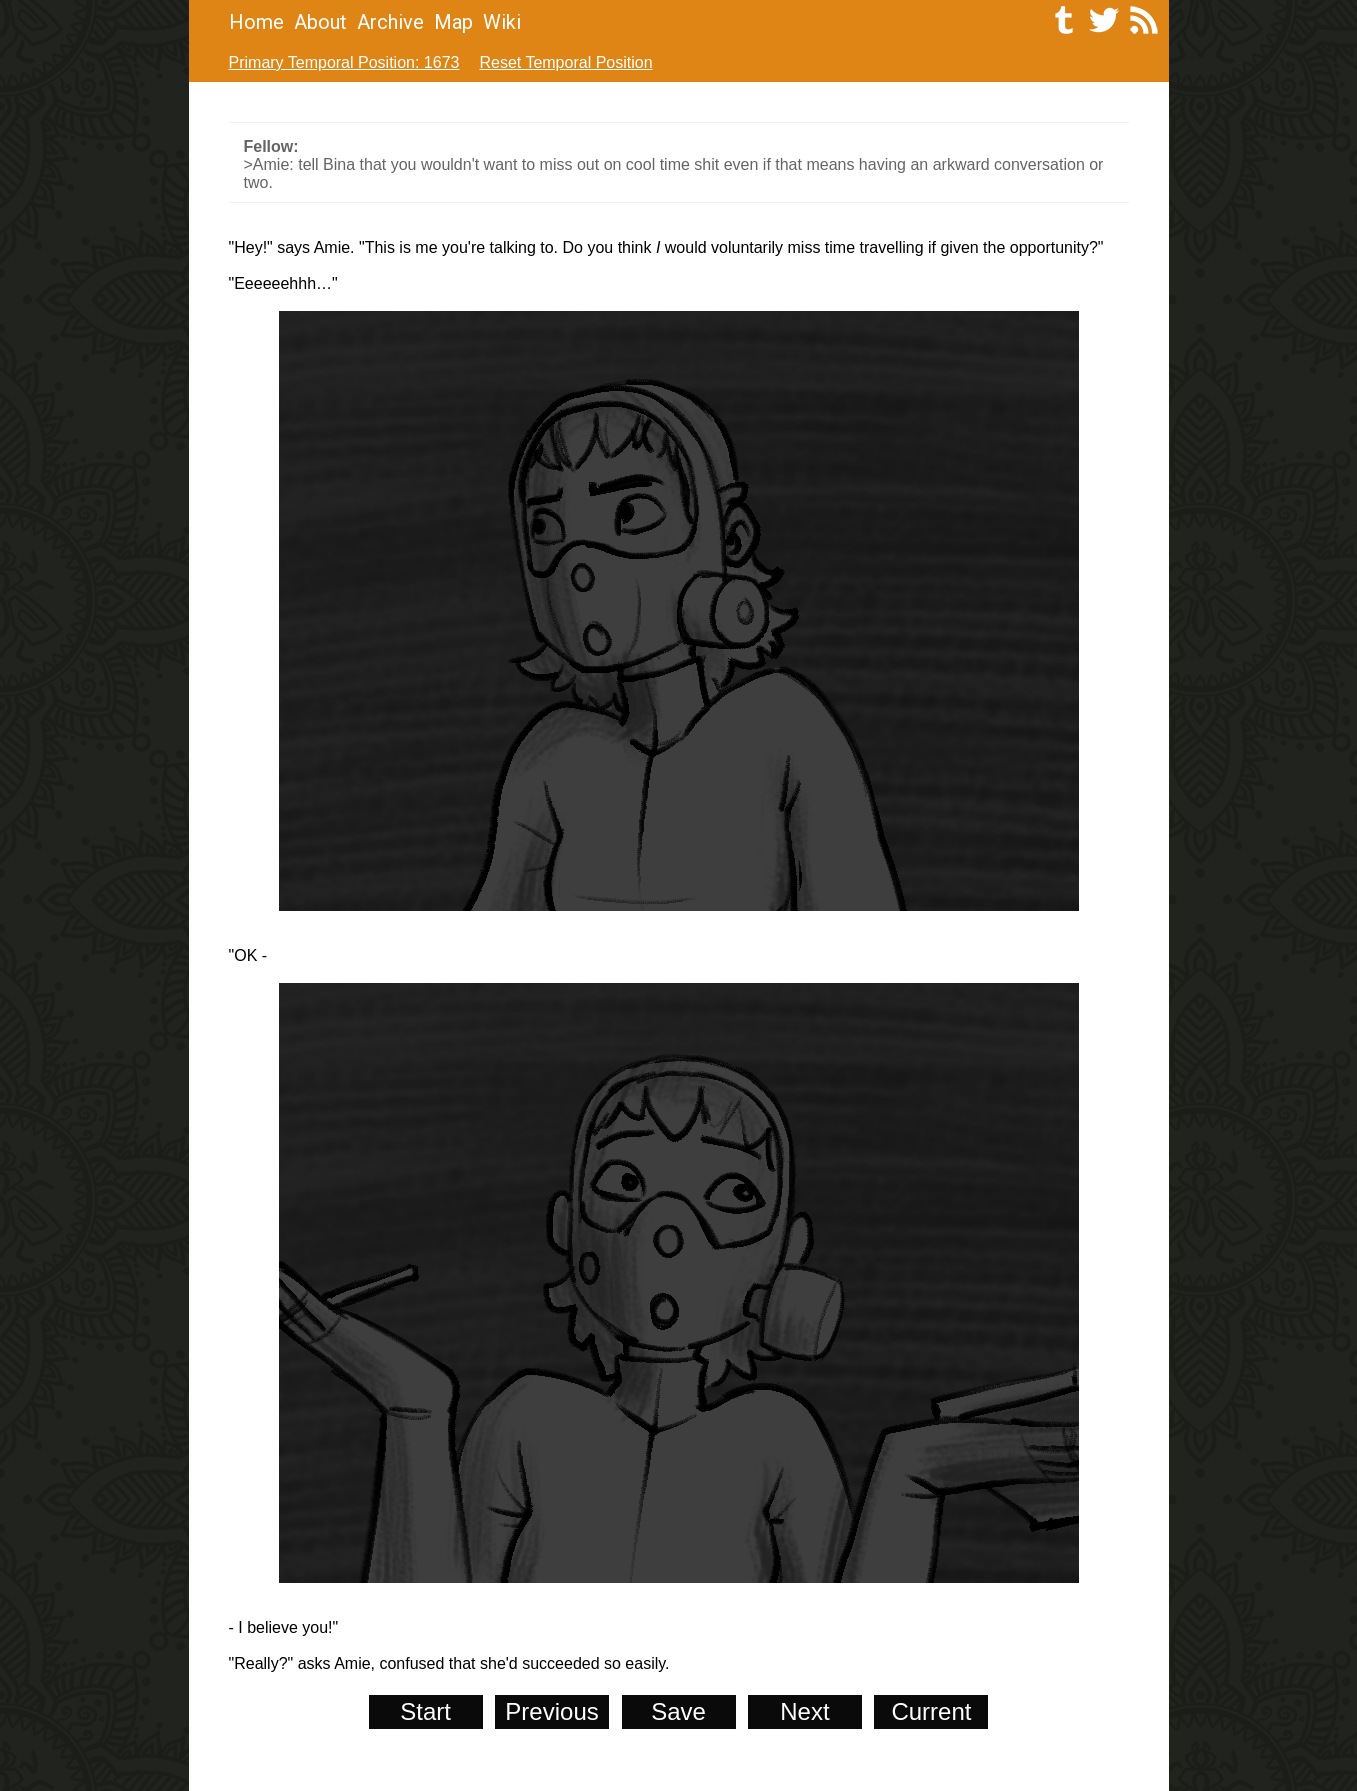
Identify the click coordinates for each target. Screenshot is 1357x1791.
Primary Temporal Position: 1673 (344, 62)
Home (256, 22)
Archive (390, 22)
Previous (551, 1711)
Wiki (502, 22)
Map (453, 22)
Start (425, 1711)
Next (804, 1711)
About (320, 22)
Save (678, 1711)
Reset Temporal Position (565, 62)
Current (931, 1711)
